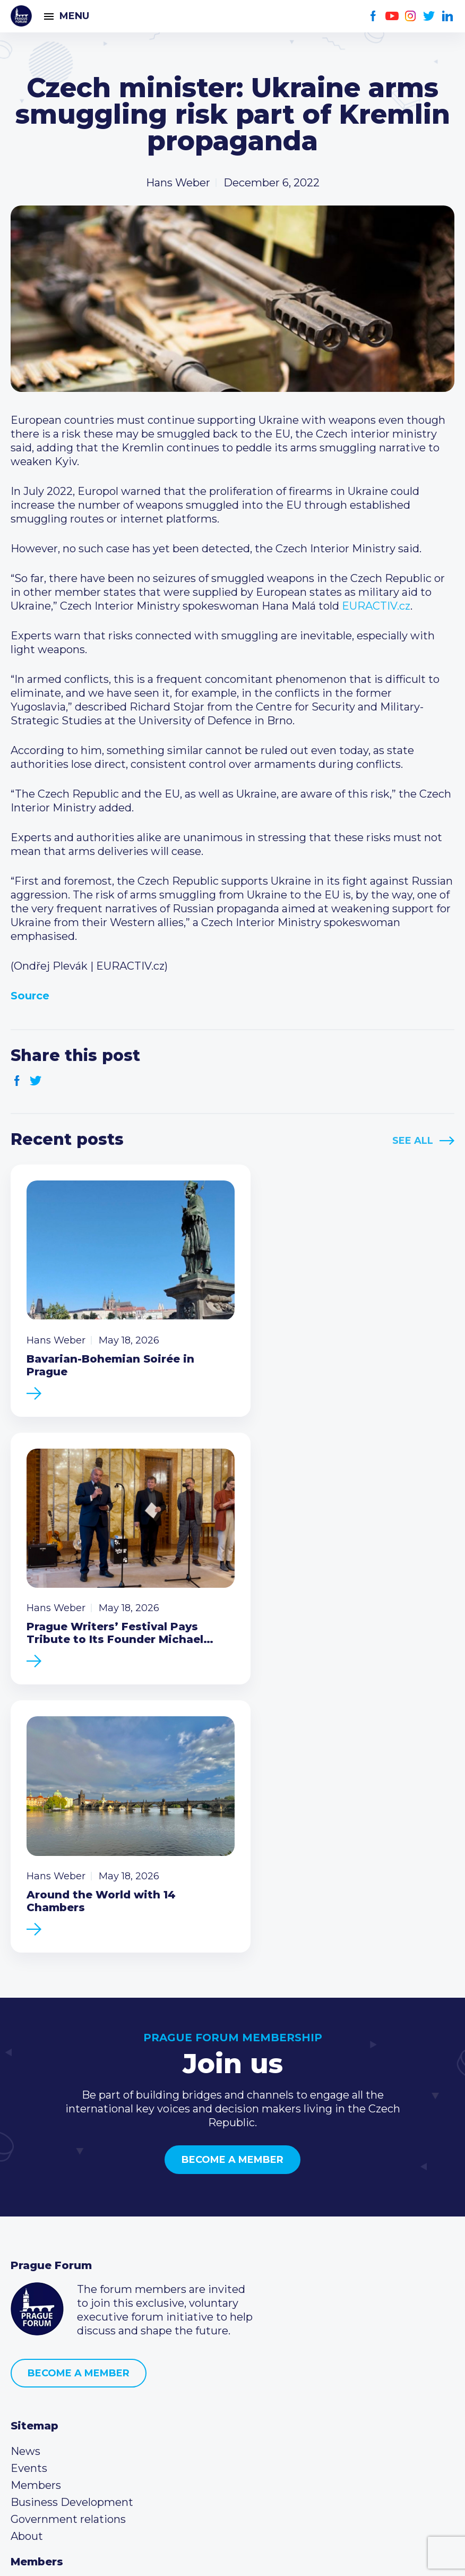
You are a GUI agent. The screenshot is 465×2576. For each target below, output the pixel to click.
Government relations (68, 2216)
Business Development (72, 2199)
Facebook (373, 16)
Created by (232, 2555)
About (27, 2233)
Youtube (392, 16)
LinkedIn (447, 16)
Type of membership (65, 2301)
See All (412, 1140)
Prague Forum (21, 16)
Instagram (410, 16)
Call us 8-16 (39, 2369)
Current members (58, 2284)
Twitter (429, 16)
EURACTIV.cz (374, 606)
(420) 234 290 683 (70, 2386)
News (25, 2148)
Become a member (232, 1857)
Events (29, 2165)
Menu (74, 16)
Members (36, 2182)
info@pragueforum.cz (80, 2403)
